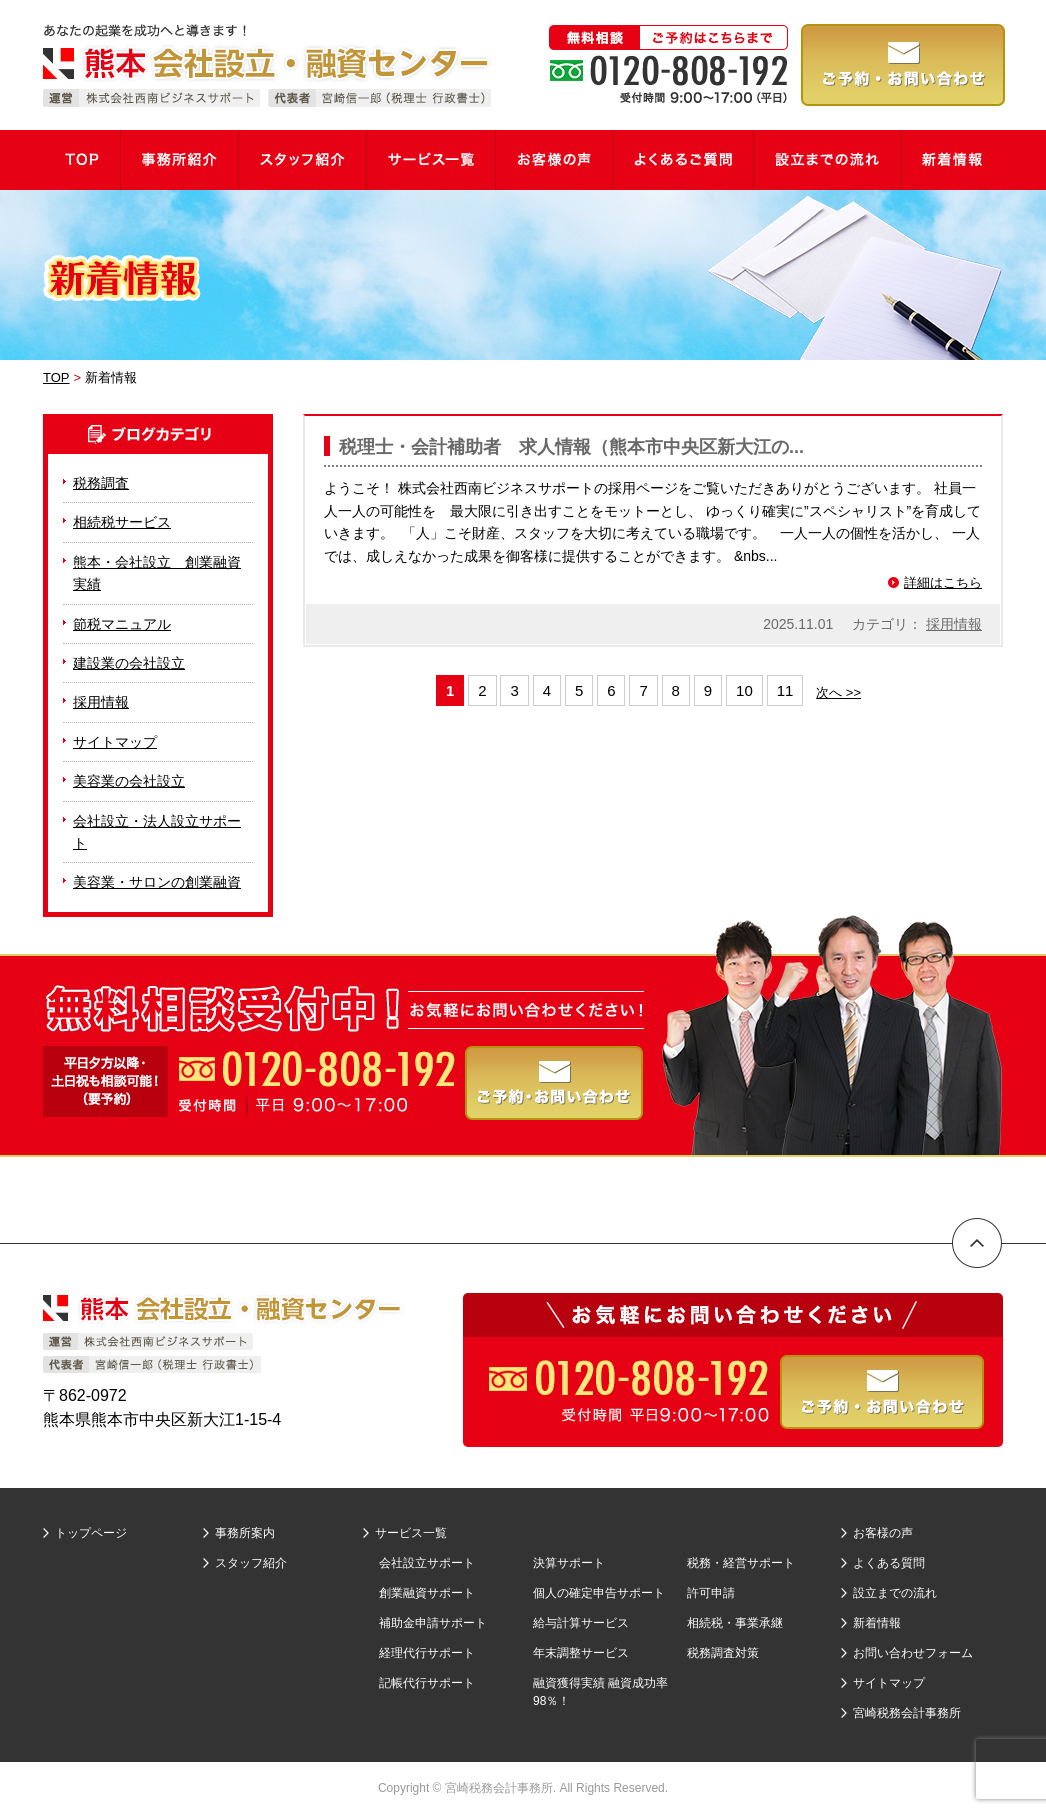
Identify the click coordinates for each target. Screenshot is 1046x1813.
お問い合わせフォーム (913, 1653)
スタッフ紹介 (251, 1563)
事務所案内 (245, 1533)
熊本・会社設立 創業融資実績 (157, 573)
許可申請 (711, 1593)
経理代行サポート (427, 1653)
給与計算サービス (581, 1623)
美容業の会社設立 (129, 781)
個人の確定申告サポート (599, 1593)
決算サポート (569, 1563)
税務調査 (101, 483)
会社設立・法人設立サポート (157, 832)
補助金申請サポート (433, 1623)
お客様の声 (883, 1533)
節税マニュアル (122, 624)
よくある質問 (889, 1563)
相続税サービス (122, 522)
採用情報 (954, 624)
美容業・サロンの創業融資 (157, 882)
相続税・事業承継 (735, 1623)
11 (785, 690)
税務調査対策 (723, 1653)
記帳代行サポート (427, 1683)
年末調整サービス (581, 1653)
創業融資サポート (427, 1593)
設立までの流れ (895, 1593)
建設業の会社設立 (129, 663)
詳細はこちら (943, 582)
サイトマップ (115, 742)
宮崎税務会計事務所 (907, 1713)
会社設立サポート (427, 1563)
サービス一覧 (411, 1533)
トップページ (91, 1533)
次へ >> (838, 692)
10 (744, 690)
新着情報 (877, 1623)
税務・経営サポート (741, 1563)
